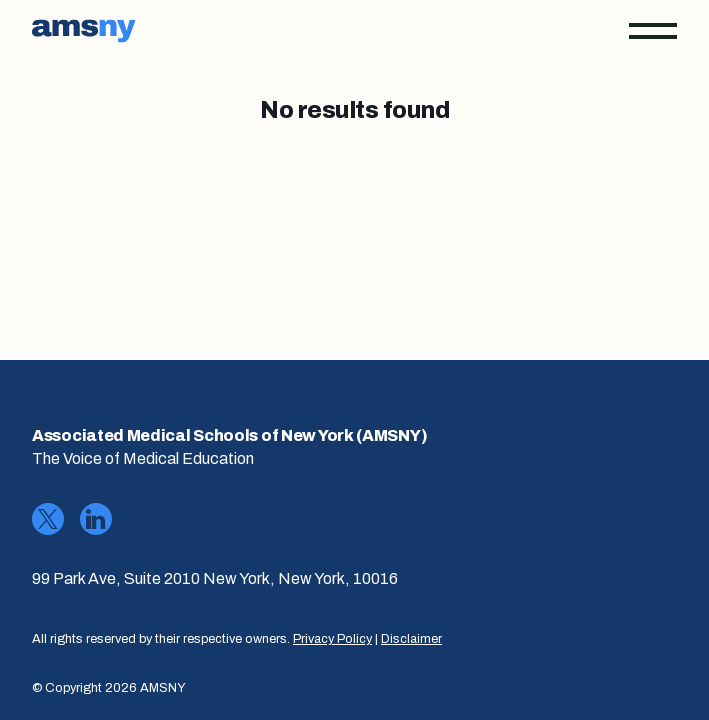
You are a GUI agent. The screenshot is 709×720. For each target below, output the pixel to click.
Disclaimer (411, 639)
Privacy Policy (332, 639)
